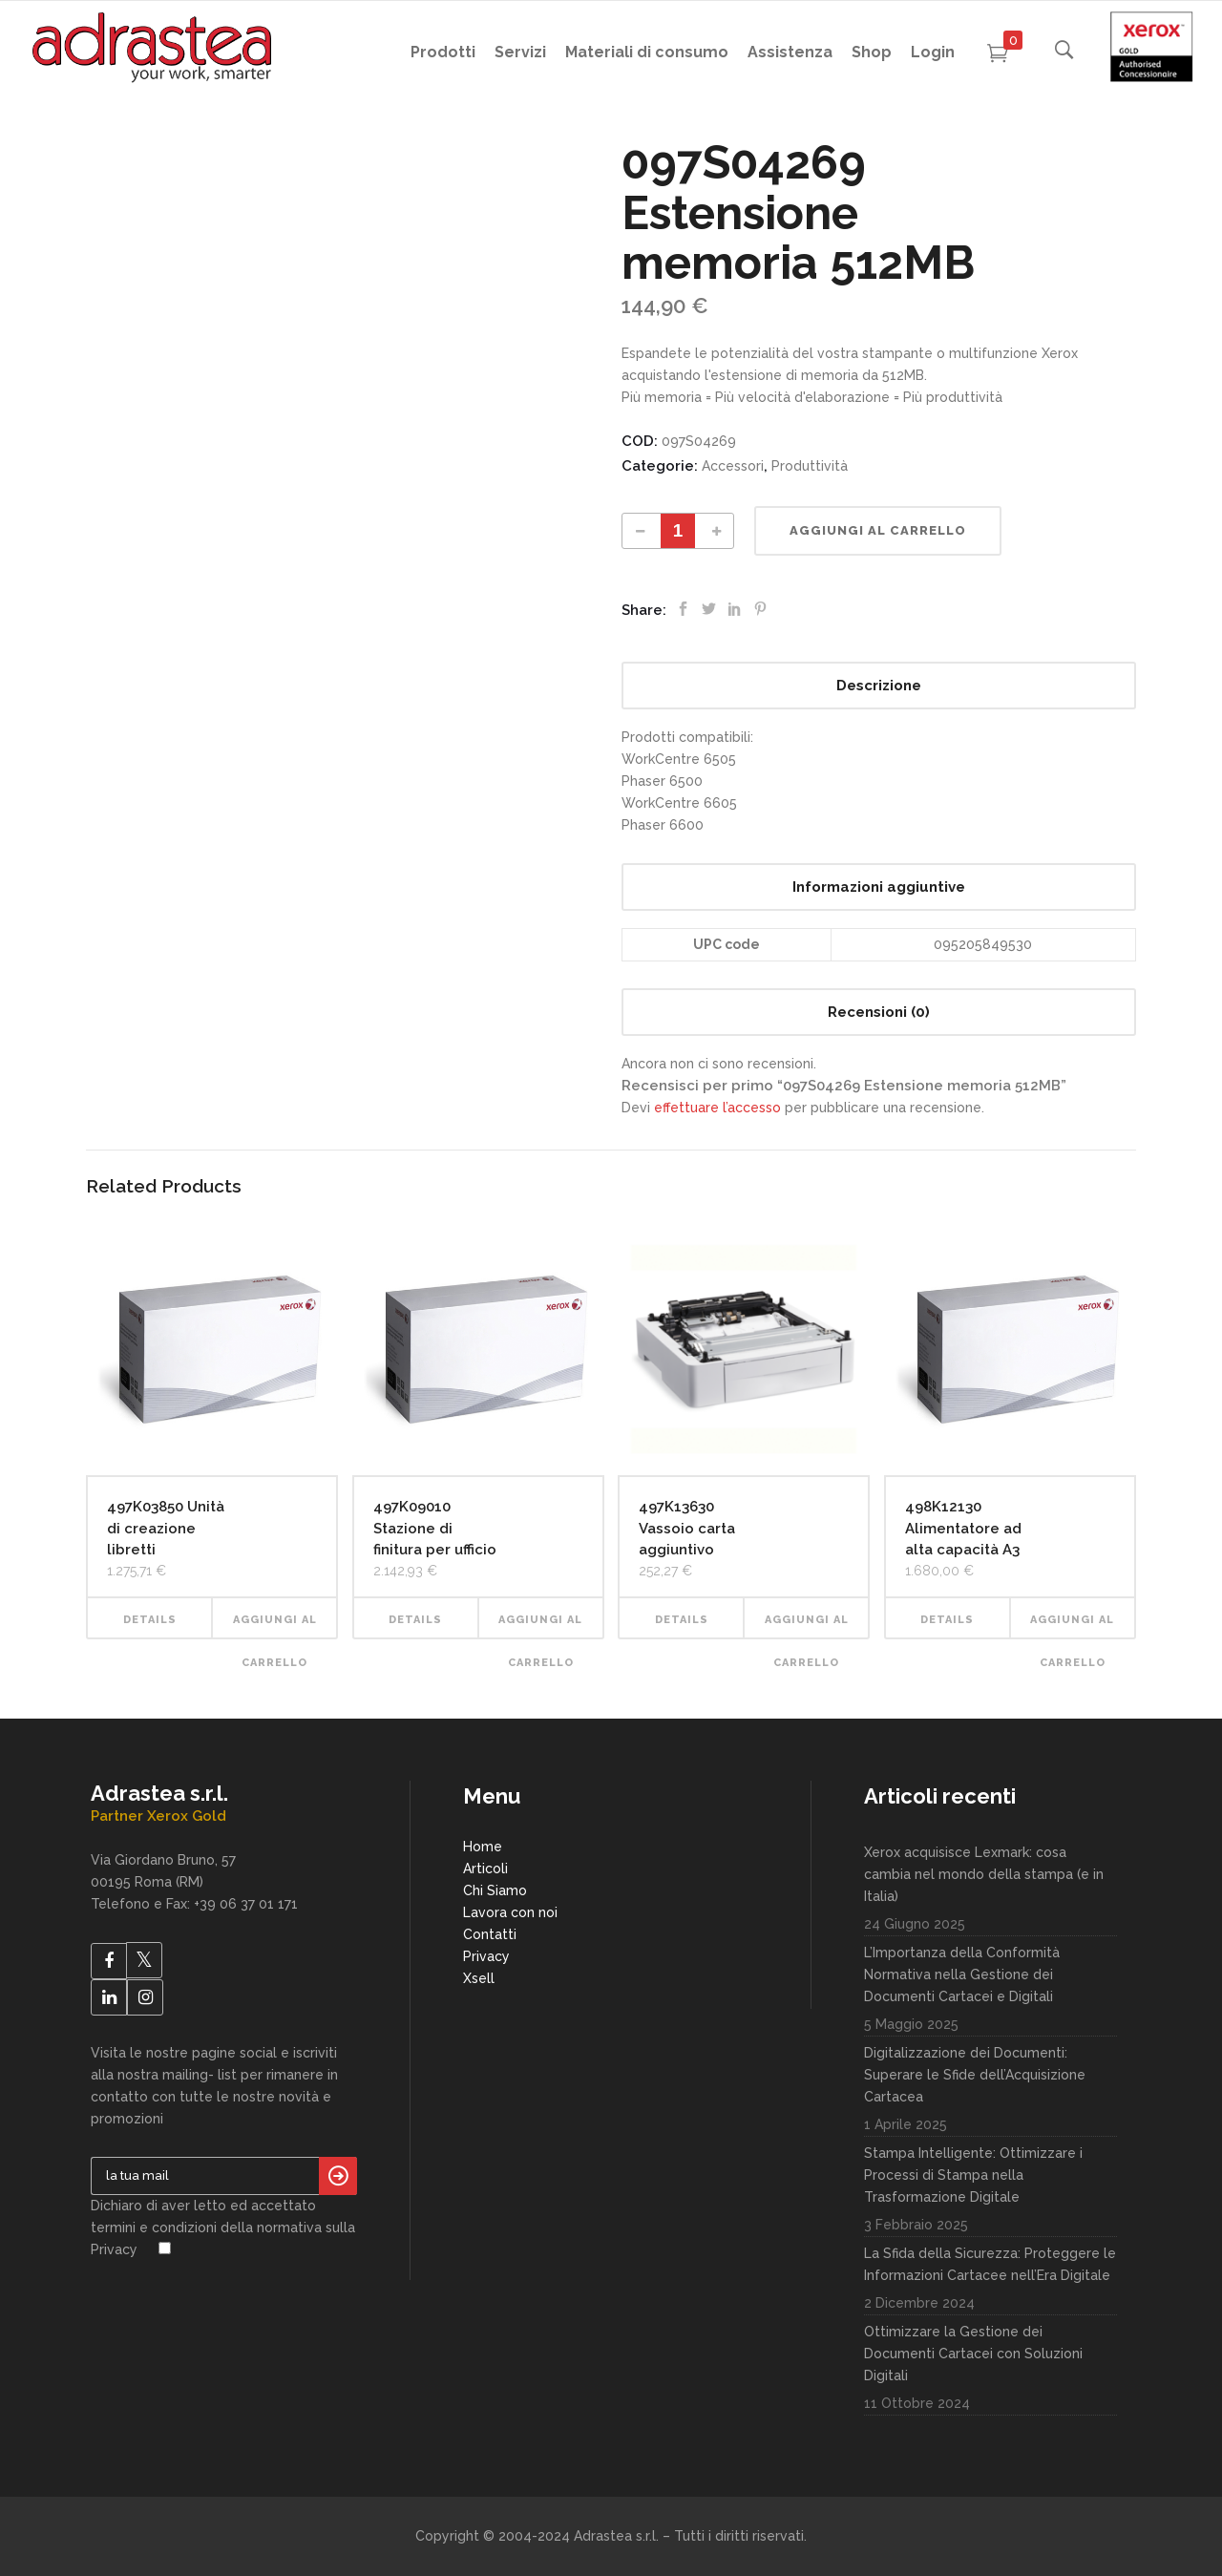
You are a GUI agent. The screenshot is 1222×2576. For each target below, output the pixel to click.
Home (482, 1846)
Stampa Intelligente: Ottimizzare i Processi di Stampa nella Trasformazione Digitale (973, 2175)
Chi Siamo (495, 1890)
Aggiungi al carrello (878, 530)
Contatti (489, 1934)
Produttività (809, 466)
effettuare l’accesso (717, 1107)
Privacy (486, 1956)
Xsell (479, 1978)
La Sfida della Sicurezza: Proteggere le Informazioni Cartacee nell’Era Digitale (990, 2264)
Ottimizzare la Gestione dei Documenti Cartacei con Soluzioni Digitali (973, 2353)
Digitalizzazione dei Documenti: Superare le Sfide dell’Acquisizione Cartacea (974, 2074)
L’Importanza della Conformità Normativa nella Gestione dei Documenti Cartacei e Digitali (962, 1974)
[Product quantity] (678, 531)
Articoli (485, 1868)
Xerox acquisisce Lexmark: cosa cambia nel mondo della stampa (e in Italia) (984, 1874)
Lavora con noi (510, 1912)
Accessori (733, 466)
